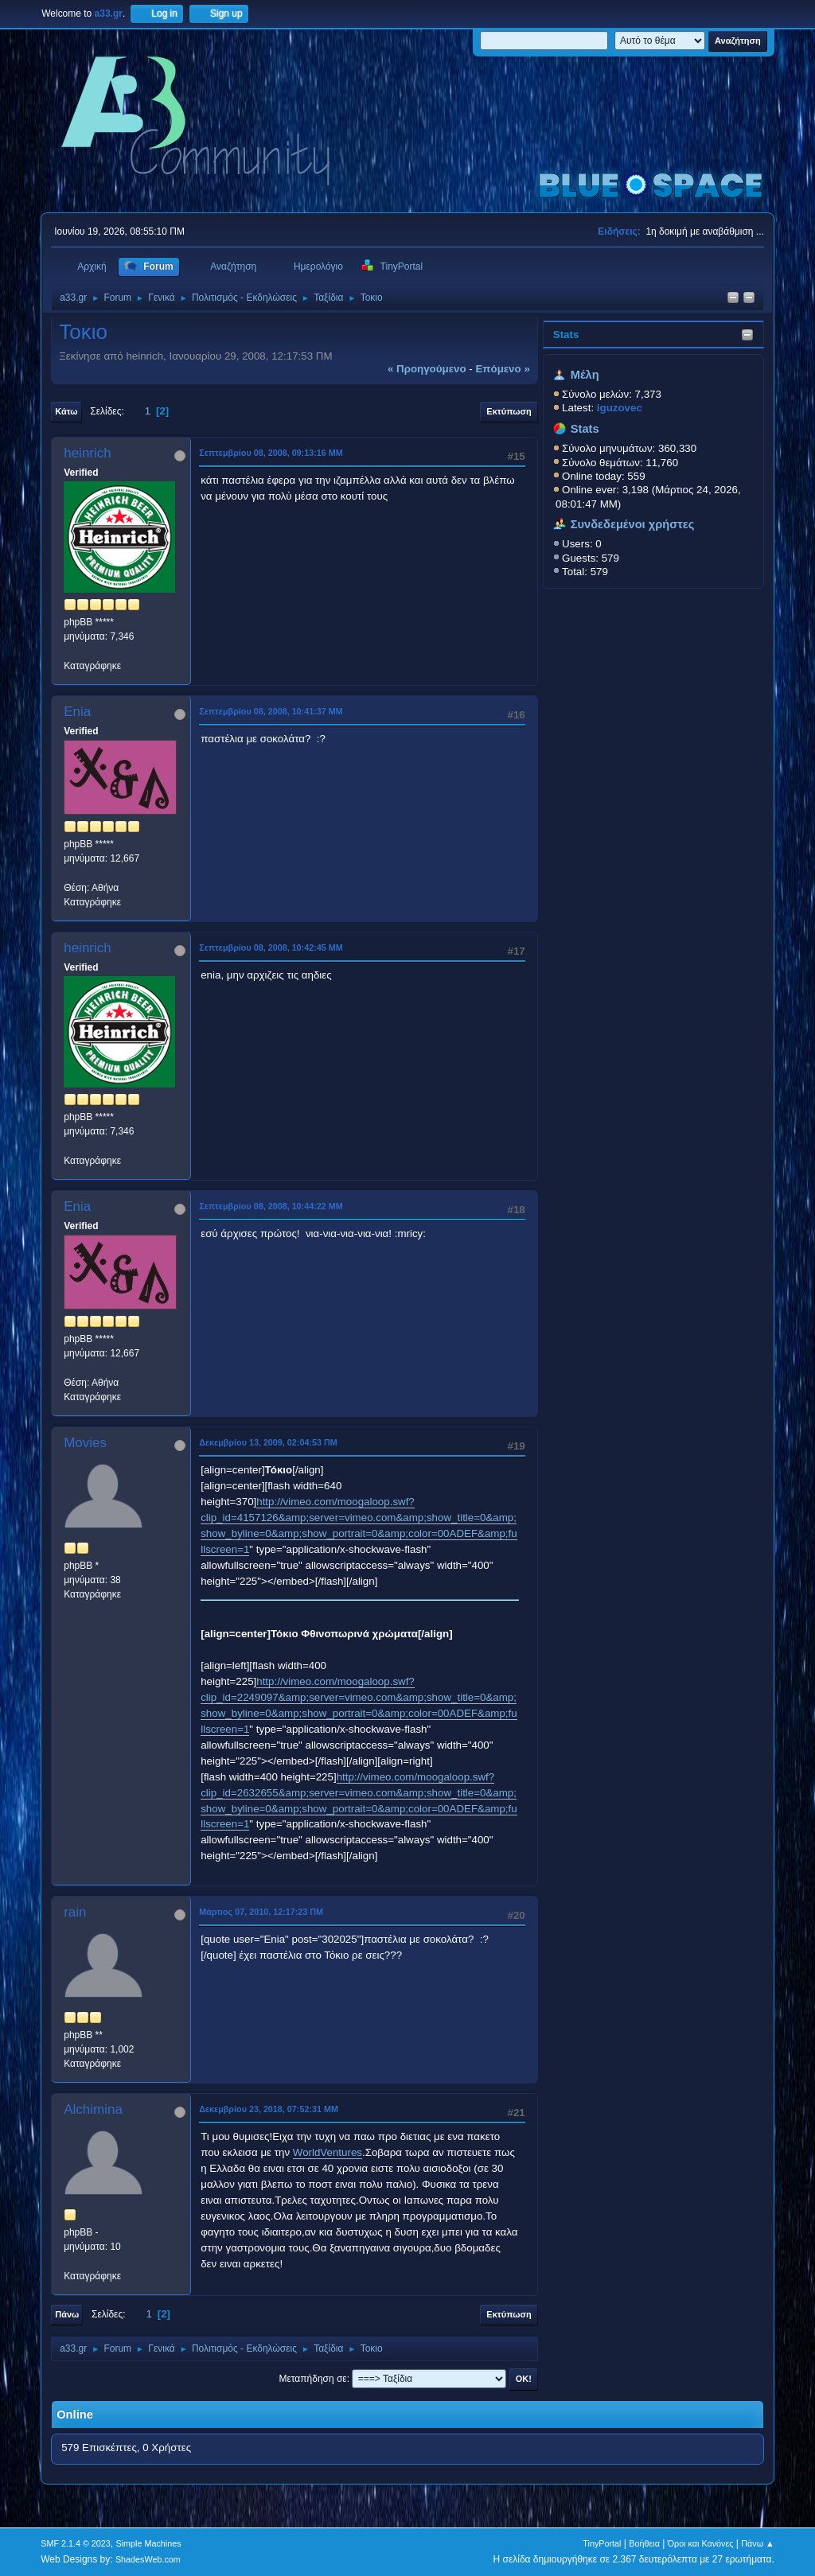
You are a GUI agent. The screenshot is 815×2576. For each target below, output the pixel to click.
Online (75, 2414)
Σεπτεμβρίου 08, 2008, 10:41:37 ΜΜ (271, 711)
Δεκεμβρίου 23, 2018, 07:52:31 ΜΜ (268, 2109)
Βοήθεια (644, 2543)
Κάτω (66, 411)
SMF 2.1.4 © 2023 (76, 2543)
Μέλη (585, 374)
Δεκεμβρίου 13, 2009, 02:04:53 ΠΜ (268, 1442)
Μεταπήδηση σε (312, 2378)
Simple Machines (148, 2543)
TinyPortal (602, 2543)
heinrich (87, 453)
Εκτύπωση (508, 411)
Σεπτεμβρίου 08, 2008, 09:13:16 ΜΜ (271, 452)
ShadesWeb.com (148, 2559)
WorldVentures (327, 2152)
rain (75, 1912)
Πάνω (67, 2314)
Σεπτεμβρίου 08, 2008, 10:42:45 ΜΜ (271, 947)
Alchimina (93, 2109)
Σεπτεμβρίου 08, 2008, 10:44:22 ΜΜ (271, 1206)
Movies (85, 1442)
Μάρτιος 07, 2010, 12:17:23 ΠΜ (261, 1911)
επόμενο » (502, 369)
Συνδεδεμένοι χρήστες (633, 524)
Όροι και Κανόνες (701, 2543)
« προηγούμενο (427, 369)
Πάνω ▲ (757, 2543)
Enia (77, 711)
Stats (566, 334)
